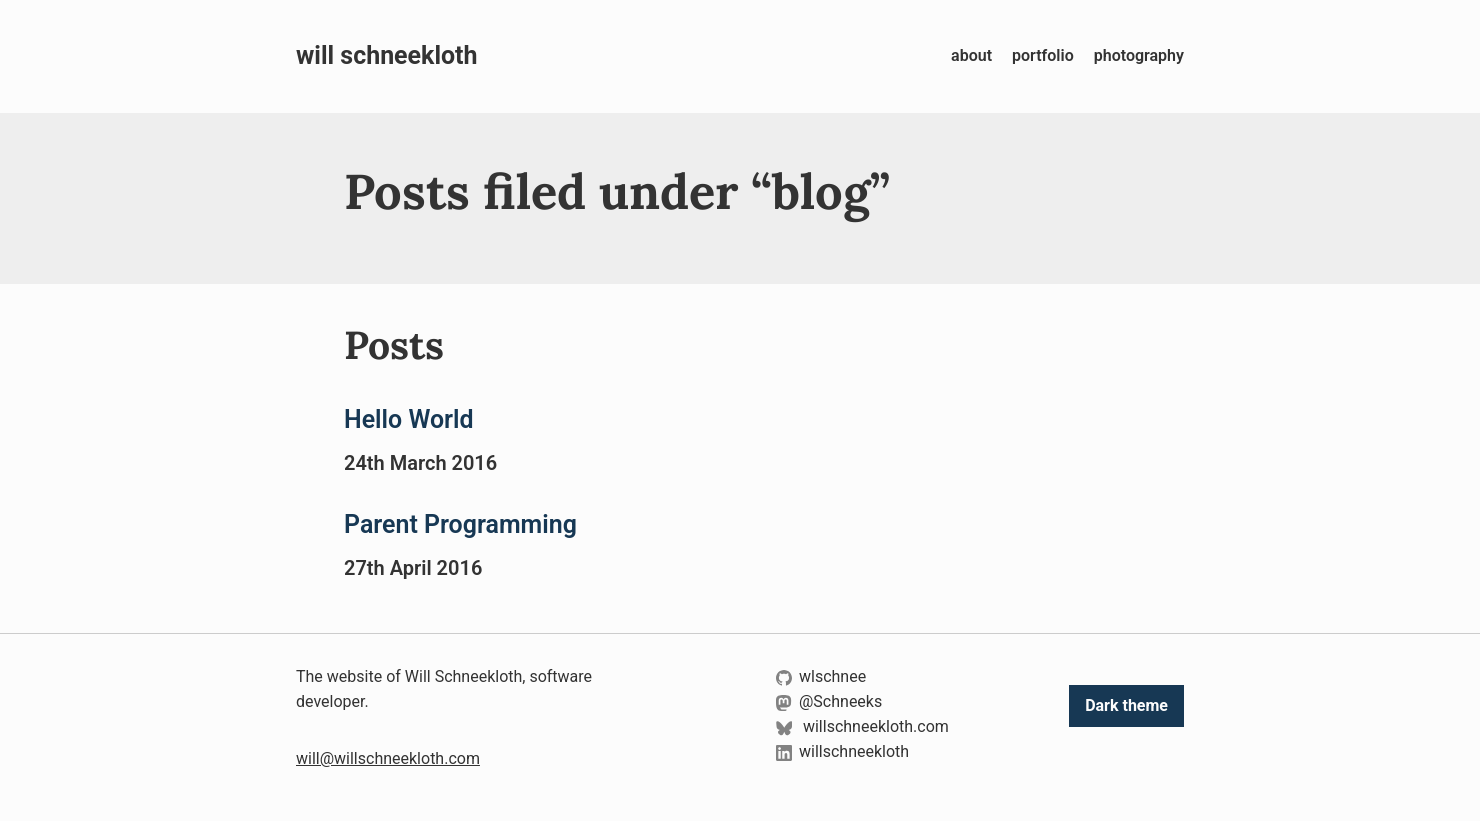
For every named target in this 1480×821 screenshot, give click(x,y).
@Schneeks (829, 701)
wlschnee (821, 676)
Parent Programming (460, 524)
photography (1139, 55)
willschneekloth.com (862, 726)
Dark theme (1126, 705)
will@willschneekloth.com (388, 758)
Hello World (409, 419)
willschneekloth (842, 751)
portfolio (1043, 55)
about (971, 55)
